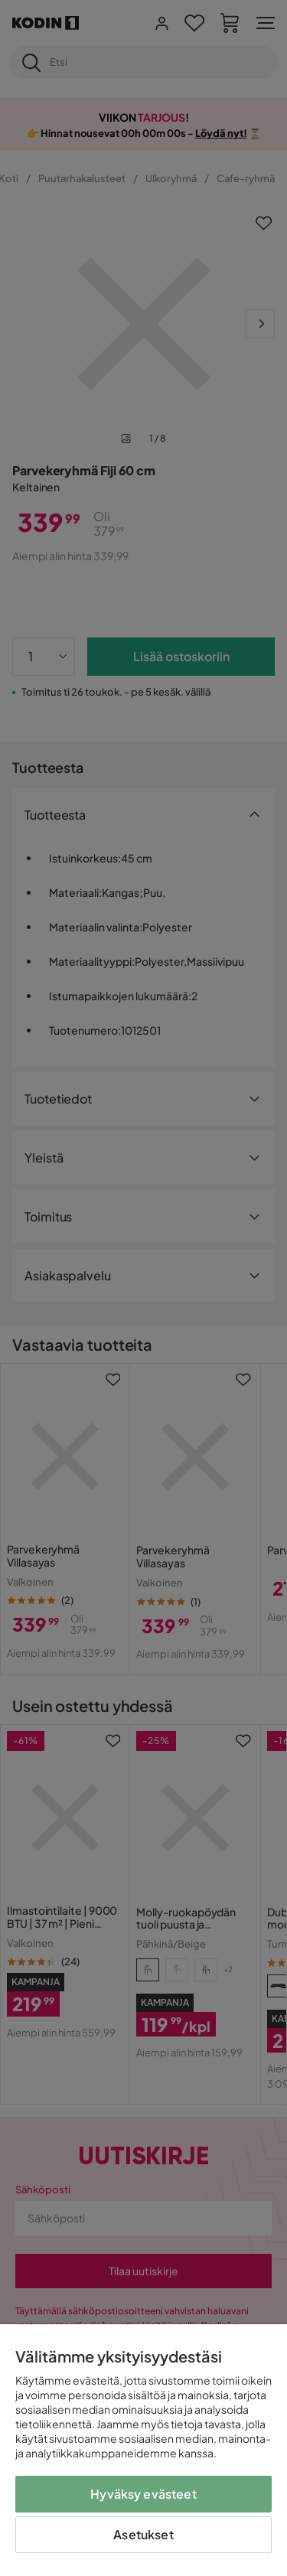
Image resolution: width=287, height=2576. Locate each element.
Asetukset (143, 2534)
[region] (143, 2450)
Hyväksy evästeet (143, 2494)
